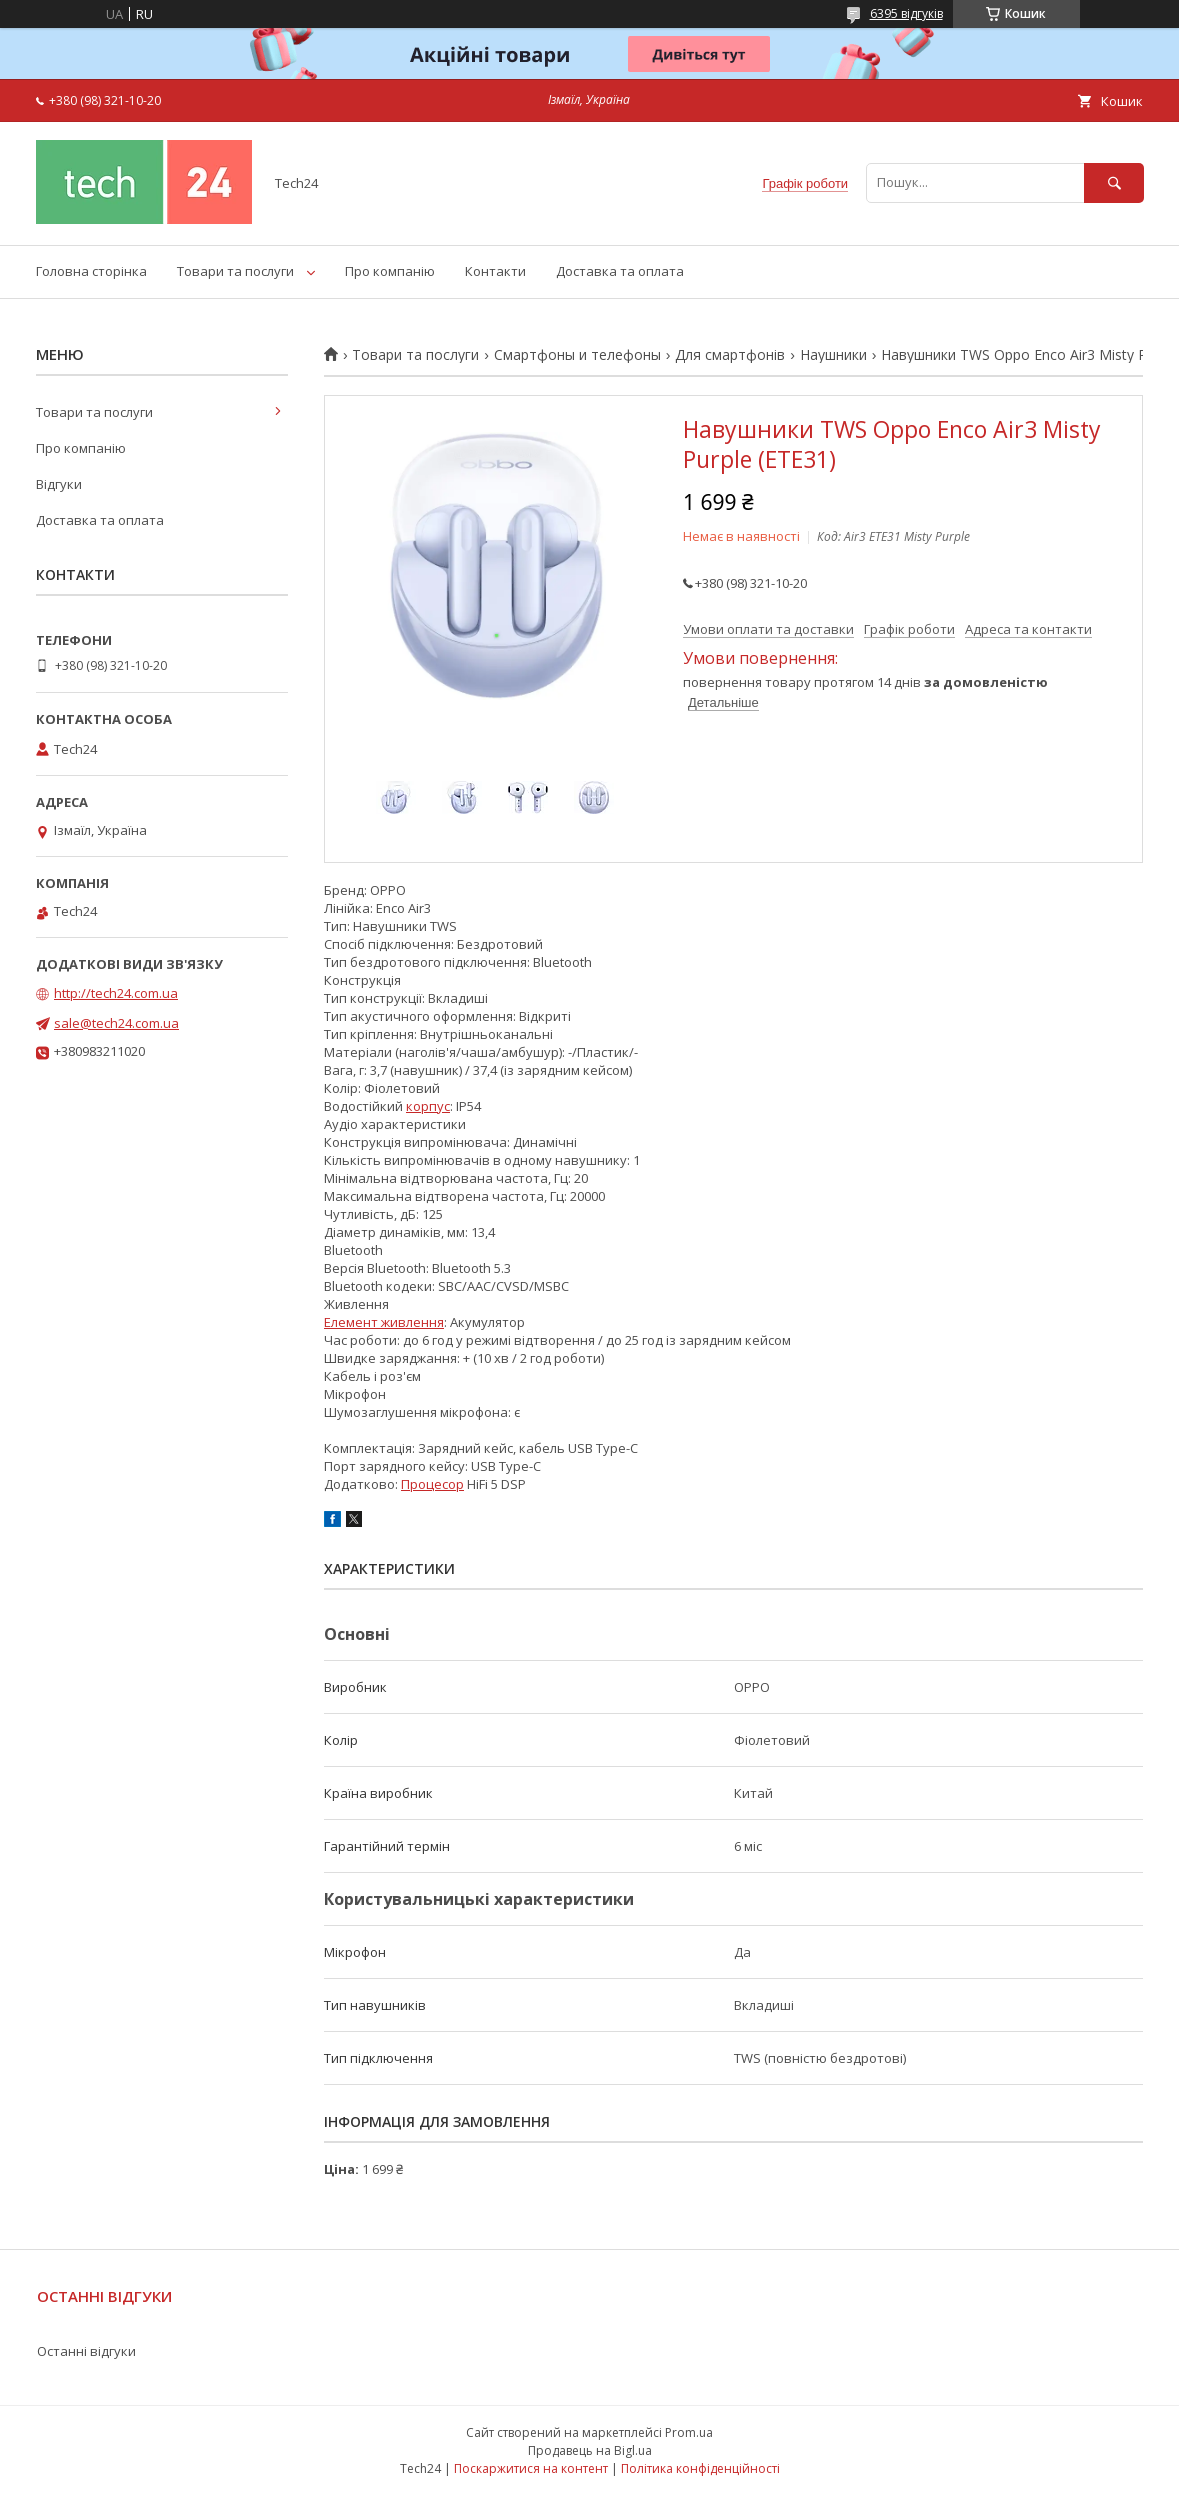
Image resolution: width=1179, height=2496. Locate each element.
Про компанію (390, 271)
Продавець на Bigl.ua (590, 2450)
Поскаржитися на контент (531, 2468)
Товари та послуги (235, 271)
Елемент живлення (384, 1322)
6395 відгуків (906, 13)
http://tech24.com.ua (116, 993)
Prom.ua (689, 2432)
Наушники (833, 355)
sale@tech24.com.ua (116, 1023)
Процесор (432, 1484)
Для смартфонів (730, 355)
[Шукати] (1114, 182)
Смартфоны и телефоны (577, 355)
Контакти (495, 271)
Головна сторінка (91, 271)
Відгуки (59, 484)
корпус (428, 1106)
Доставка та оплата (620, 271)
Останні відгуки (86, 2351)
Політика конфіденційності (700, 2468)
